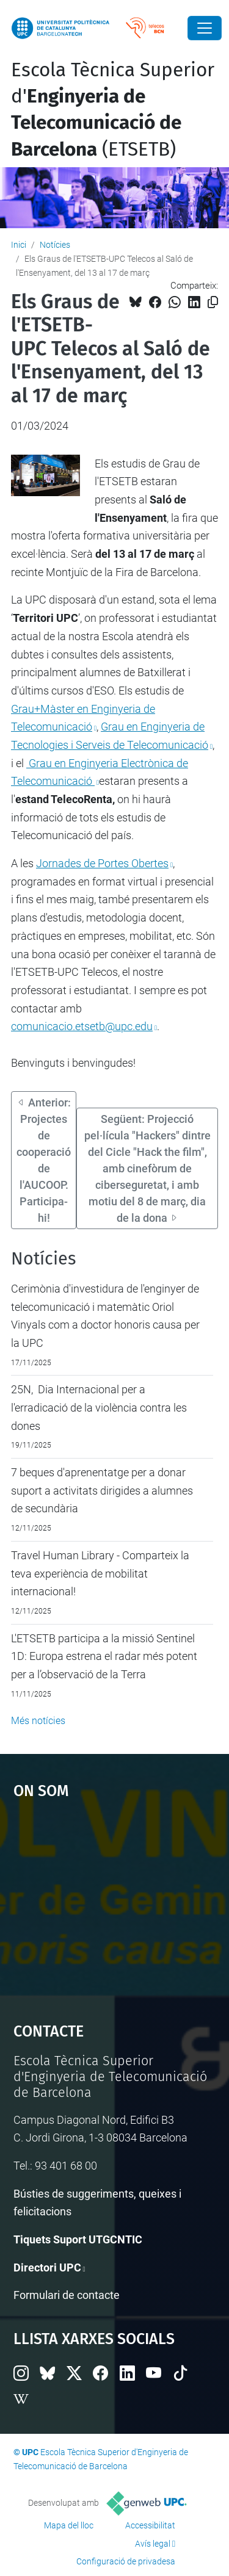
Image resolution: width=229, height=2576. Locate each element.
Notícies (55, 245)
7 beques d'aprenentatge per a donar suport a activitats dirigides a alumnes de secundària (102, 1490)
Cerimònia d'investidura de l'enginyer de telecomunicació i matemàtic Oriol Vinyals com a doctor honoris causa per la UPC (105, 1315)
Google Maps (114, 1904)
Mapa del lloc (68, 2525)
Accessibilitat (150, 2525)
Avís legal (152, 2544)
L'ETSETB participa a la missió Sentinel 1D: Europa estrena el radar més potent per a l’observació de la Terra (104, 1656)
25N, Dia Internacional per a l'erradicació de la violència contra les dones (99, 1407)
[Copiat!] (213, 302)
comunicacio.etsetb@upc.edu (82, 1026)
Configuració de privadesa (125, 2561)
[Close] (204, 28)
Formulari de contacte (66, 2295)
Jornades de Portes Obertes (102, 863)
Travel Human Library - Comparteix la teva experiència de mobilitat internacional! (100, 1573)
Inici (18, 245)
